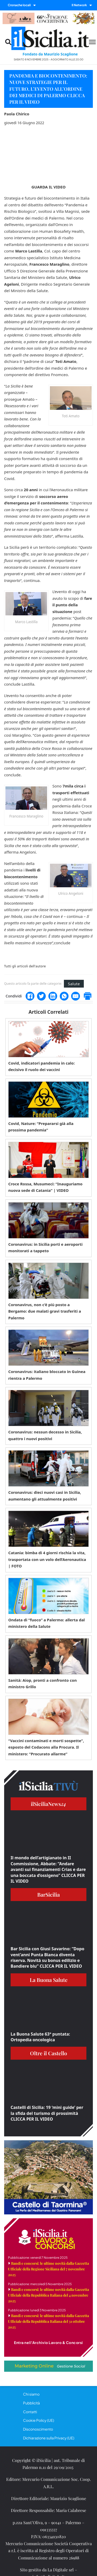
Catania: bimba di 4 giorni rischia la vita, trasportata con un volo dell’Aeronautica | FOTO (47, 1559)
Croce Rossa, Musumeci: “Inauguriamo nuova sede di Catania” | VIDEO (45, 1187)
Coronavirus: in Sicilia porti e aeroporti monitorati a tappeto (45, 1248)
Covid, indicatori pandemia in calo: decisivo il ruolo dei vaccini (41, 1066)
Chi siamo (31, 2394)
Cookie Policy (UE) (38, 2420)
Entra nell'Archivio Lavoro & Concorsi (48, 2342)
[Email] (75, 996)
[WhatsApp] (64, 996)
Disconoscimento (38, 2429)
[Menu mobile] (92, 42)
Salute (74, 983)
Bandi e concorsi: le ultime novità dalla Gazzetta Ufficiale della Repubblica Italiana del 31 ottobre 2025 (48, 2321)
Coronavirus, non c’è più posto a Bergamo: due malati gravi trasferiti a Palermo (44, 1311)
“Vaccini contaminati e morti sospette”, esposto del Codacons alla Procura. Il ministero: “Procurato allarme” (46, 1747)
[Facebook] (30, 996)
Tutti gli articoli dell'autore (25, 966)
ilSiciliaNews (48, 1803)
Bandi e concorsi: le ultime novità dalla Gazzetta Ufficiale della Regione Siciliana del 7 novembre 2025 (48, 2269)
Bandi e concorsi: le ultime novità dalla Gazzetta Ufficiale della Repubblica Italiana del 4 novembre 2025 (48, 2295)
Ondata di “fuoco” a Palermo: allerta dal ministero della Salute (46, 1623)
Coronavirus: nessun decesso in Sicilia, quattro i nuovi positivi (45, 1435)
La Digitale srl (61, 2569)
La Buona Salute (49, 1979)
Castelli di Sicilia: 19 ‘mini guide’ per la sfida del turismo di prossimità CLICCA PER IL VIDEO (47, 2113)
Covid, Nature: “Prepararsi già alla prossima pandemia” (40, 1127)
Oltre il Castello (48, 2053)
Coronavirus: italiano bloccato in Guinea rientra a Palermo (46, 1375)
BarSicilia (48, 1894)
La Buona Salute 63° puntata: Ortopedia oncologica (40, 2037)
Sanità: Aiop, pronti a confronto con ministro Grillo (42, 1684)
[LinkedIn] (52, 996)
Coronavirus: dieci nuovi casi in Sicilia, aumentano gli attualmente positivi (44, 1496)
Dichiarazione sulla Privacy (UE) (48, 2438)
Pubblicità (31, 2403)
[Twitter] (41, 996)
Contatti (30, 2411)
